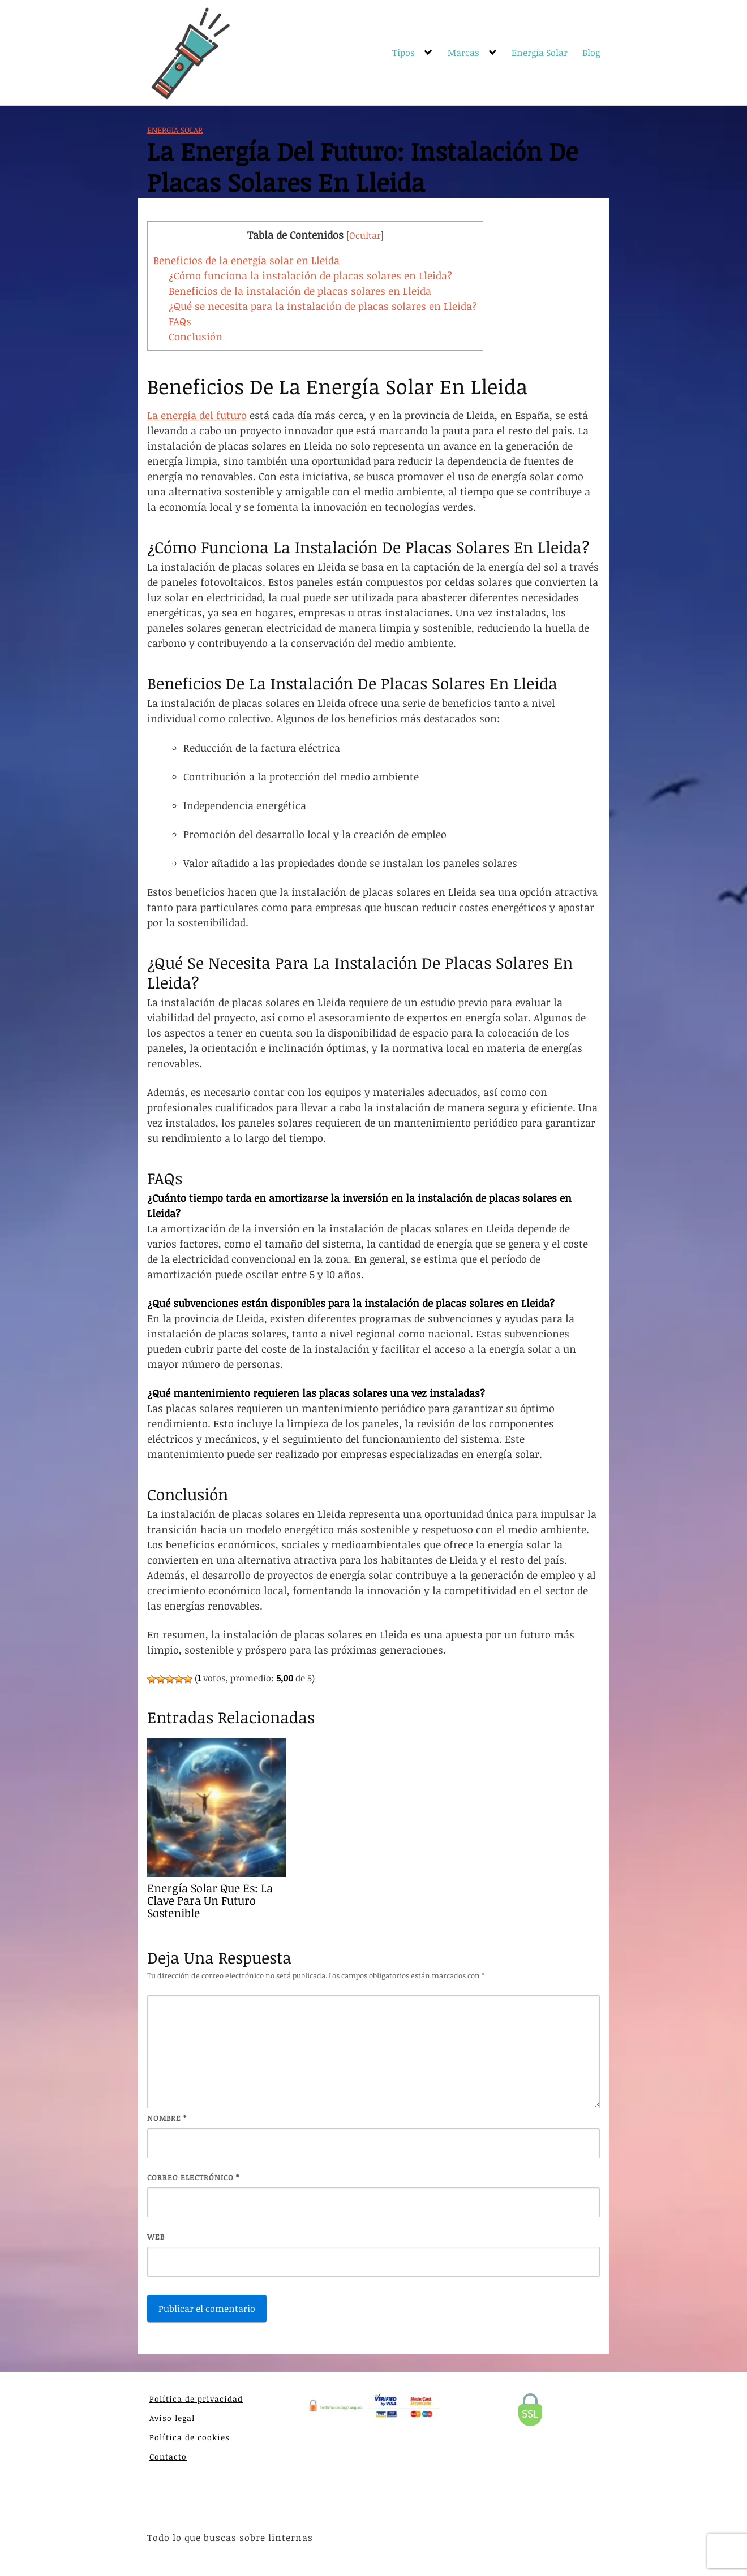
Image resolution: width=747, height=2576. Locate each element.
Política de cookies (189, 2437)
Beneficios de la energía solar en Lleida (246, 260)
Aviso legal (172, 2418)
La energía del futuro (197, 415)
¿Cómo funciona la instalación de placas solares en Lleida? (310, 275)
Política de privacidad (196, 2398)
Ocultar (365, 235)
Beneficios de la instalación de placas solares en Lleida (300, 290)
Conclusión (195, 336)
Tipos (403, 52)
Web (156, 2237)
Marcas (463, 52)
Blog (591, 52)
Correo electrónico (193, 2177)
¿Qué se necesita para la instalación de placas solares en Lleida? (323, 306)
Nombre (167, 2118)
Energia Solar (175, 129)
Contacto (168, 2456)
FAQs (180, 321)
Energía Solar (540, 52)
